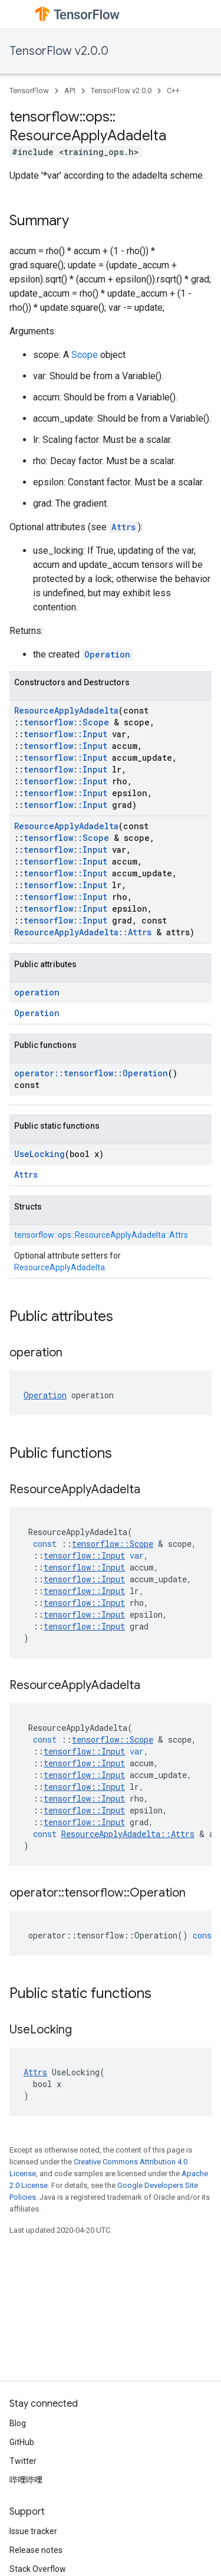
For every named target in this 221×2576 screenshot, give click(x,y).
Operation (107, 654)
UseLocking (39, 1153)
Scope (84, 354)
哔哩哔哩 (25, 2480)
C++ (173, 90)
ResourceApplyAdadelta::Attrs (82, 932)
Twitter (23, 2461)
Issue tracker (33, 2531)
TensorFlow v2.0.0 (58, 51)
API (69, 90)
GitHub (21, 2442)
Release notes (35, 2550)
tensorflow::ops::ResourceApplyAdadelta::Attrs (101, 1235)
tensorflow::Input (65, 734)
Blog (17, 2423)
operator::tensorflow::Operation (91, 1073)
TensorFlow (29, 90)
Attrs (123, 527)
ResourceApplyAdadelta (66, 710)
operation (37, 992)
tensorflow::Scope (66, 722)
